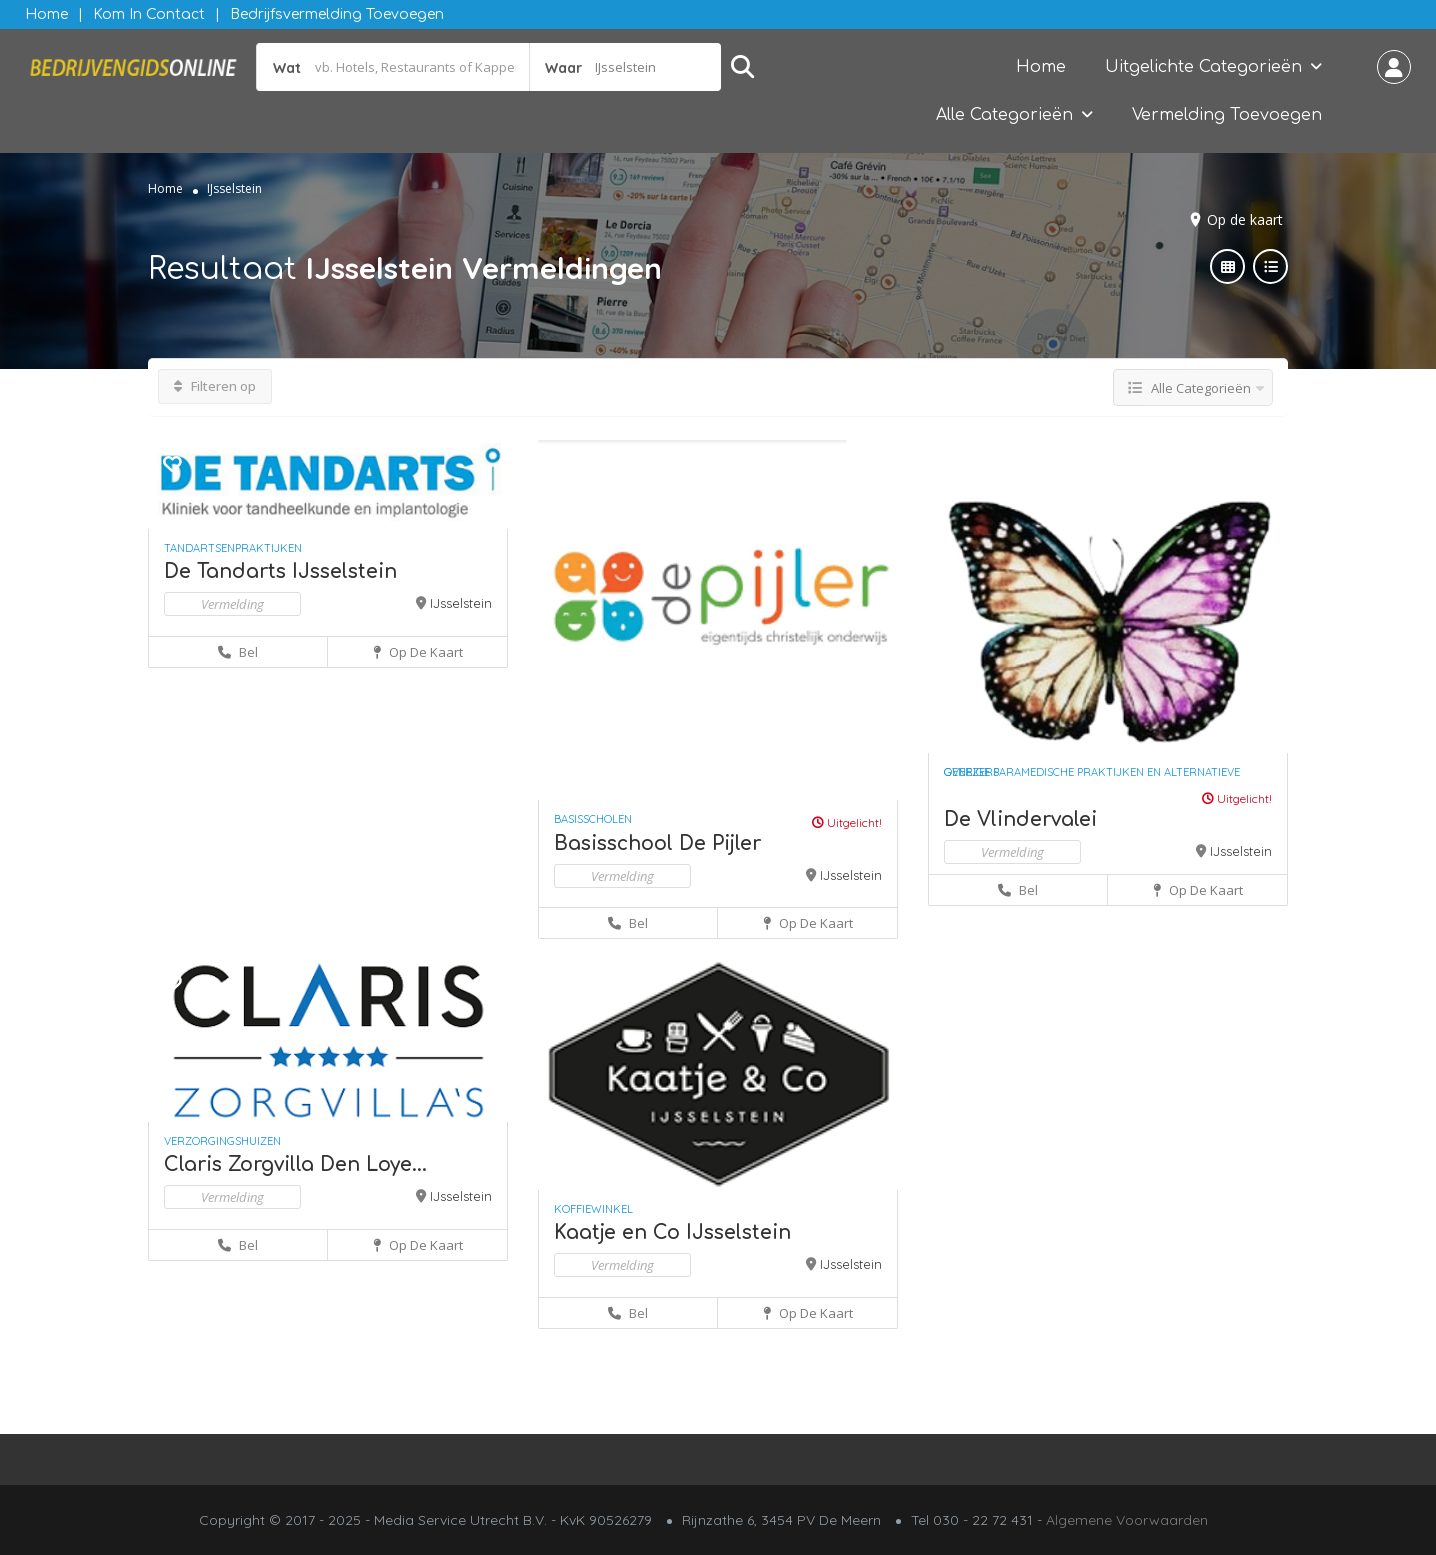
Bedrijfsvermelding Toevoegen (337, 14)
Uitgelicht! (847, 822)
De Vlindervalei (1020, 819)
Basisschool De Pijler (657, 843)
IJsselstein (461, 603)
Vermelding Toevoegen (1227, 115)
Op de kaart (1245, 219)
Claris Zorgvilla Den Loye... (295, 1164)
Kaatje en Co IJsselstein (672, 1232)
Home (46, 14)
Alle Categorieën (1004, 115)
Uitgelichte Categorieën (1203, 67)
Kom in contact (149, 14)
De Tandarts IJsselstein (280, 571)
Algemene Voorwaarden (1127, 1520)
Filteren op (215, 386)
